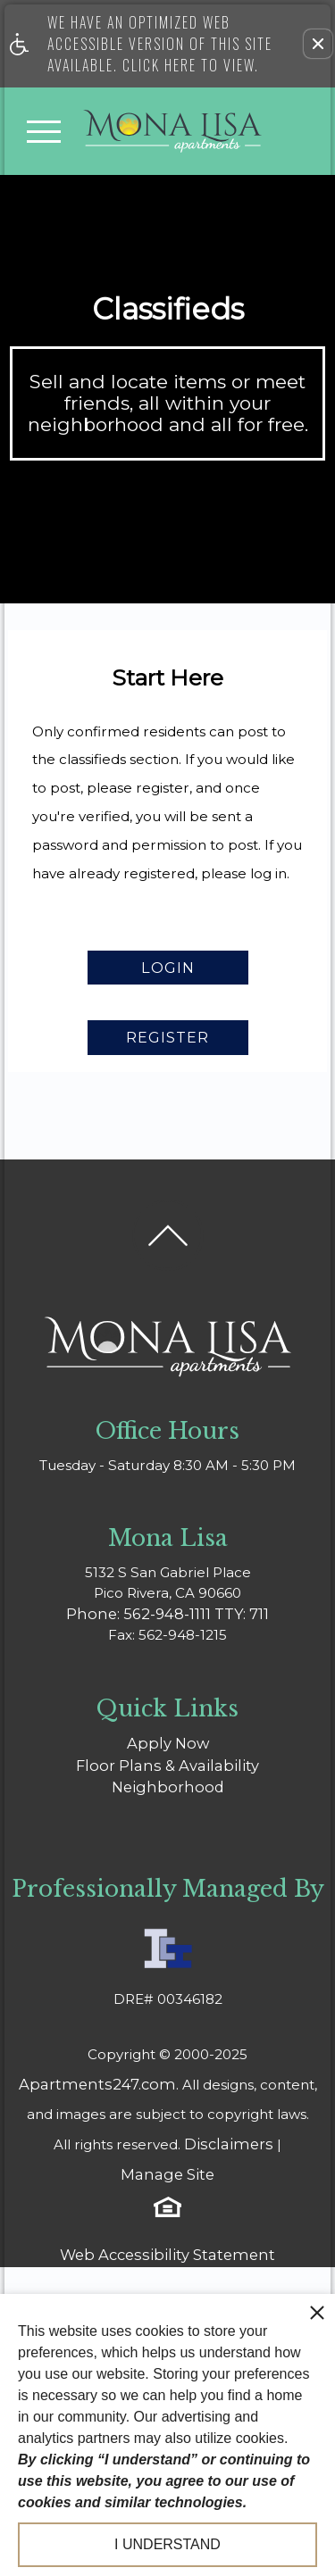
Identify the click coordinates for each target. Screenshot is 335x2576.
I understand (167, 2544)
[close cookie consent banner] (317, 2311)
